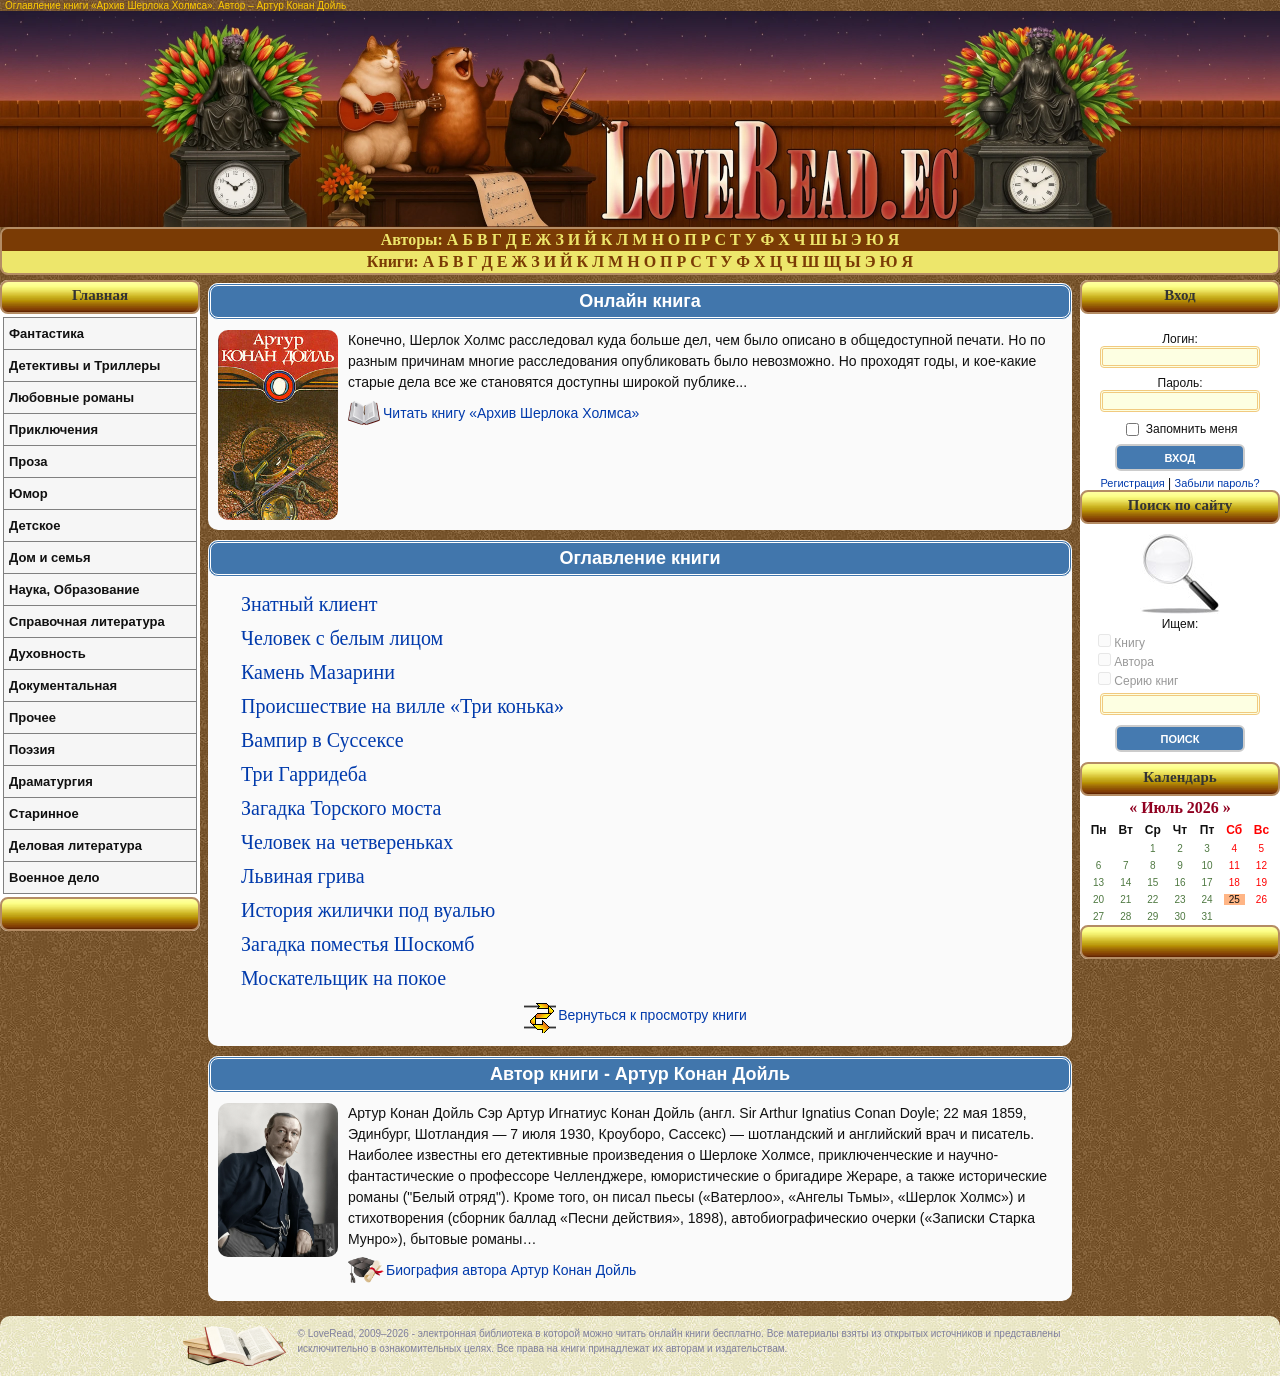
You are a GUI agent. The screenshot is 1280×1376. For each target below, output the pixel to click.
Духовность (47, 653)
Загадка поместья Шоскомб (357, 944)
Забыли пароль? (1217, 483)
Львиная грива (303, 876)
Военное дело (54, 877)
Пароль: (1180, 394)
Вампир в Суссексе (322, 740)
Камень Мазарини (318, 672)
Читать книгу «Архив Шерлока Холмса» (511, 413)
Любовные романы (71, 397)
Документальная (63, 685)
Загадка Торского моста (341, 808)
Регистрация (1132, 483)
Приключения (53, 429)
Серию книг (1138, 680)
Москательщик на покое (343, 978)
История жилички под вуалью (368, 910)
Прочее (32, 717)
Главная (100, 295)
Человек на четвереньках (347, 842)
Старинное (44, 813)
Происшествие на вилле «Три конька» (402, 706)
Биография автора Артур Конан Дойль (511, 1270)
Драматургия (51, 781)
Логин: (1180, 350)
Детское (34, 525)
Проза (28, 461)
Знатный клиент (309, 604)
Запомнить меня (1181, 429)
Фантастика (46, 333)
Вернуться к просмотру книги (652, 1015)
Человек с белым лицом (342, 638)
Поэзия (32, 749)
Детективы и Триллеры (84, 365)
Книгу (1121, 642)
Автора (1126, 661)
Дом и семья (50, 557)
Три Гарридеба (304, 774)
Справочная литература (87, 621)
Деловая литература (75, 845)
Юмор (28, 493)
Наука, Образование (74, 589)
